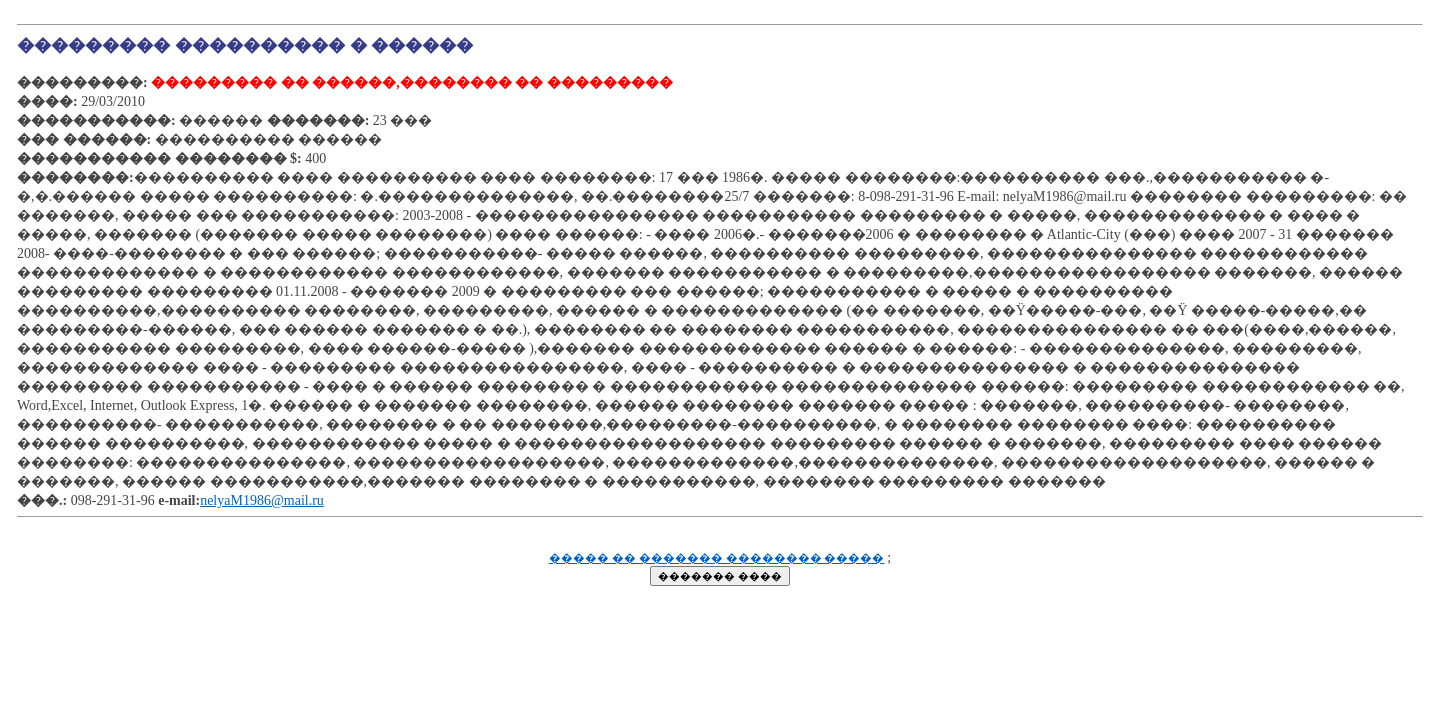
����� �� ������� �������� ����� (717, 558)
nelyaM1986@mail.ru (262, 500)
